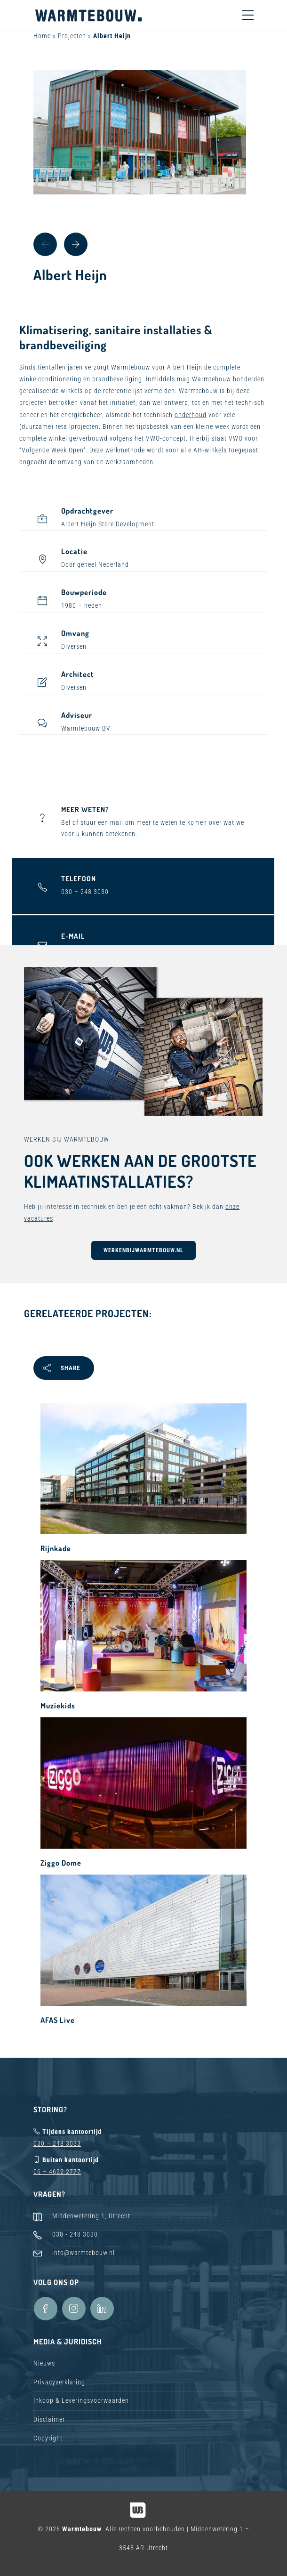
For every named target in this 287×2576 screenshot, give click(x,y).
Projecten (72, 36)
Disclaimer (49, 2419)
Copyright (48, 2438)
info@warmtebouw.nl (83, 2252)
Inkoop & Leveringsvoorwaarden (81, 2400)
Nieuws (44, 2363)
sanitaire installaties (148, 329)
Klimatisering (54, 329)
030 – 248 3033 (57, 2143)
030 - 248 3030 (75, 2234)
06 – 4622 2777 (57, 2171)
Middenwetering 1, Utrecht (91, 2216)
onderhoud (191, 415)
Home (42, 36)
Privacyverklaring (59, 2382)
